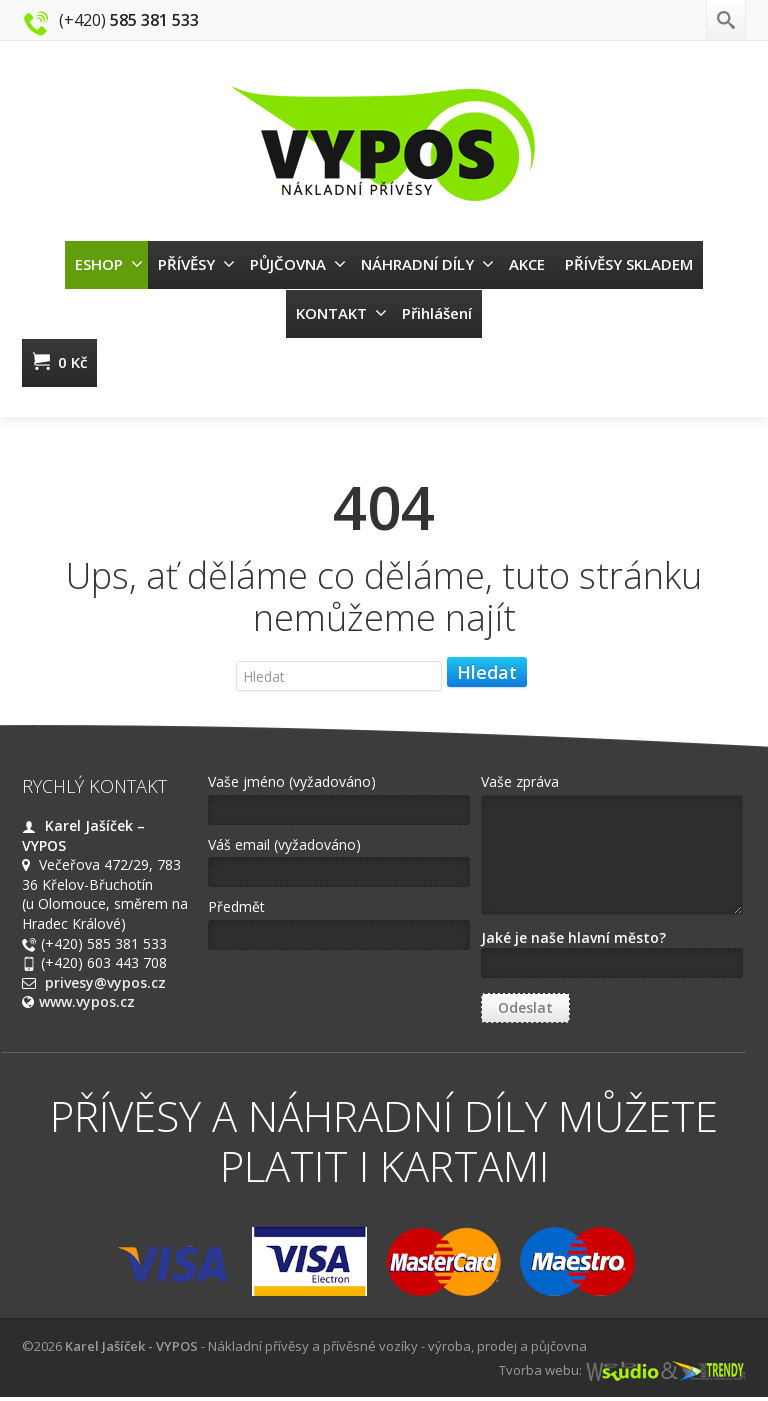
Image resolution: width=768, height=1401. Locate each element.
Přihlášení (437, 313)
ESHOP (109, 264)
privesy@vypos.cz (105, 982)
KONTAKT (341, 313)
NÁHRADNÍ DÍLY (427, 264)
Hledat (487, 672)
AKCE (527, 264)
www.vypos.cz (87, 1001)
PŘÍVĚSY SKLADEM (629, 264)
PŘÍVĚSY (196, 264)
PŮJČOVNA (298, 264)
